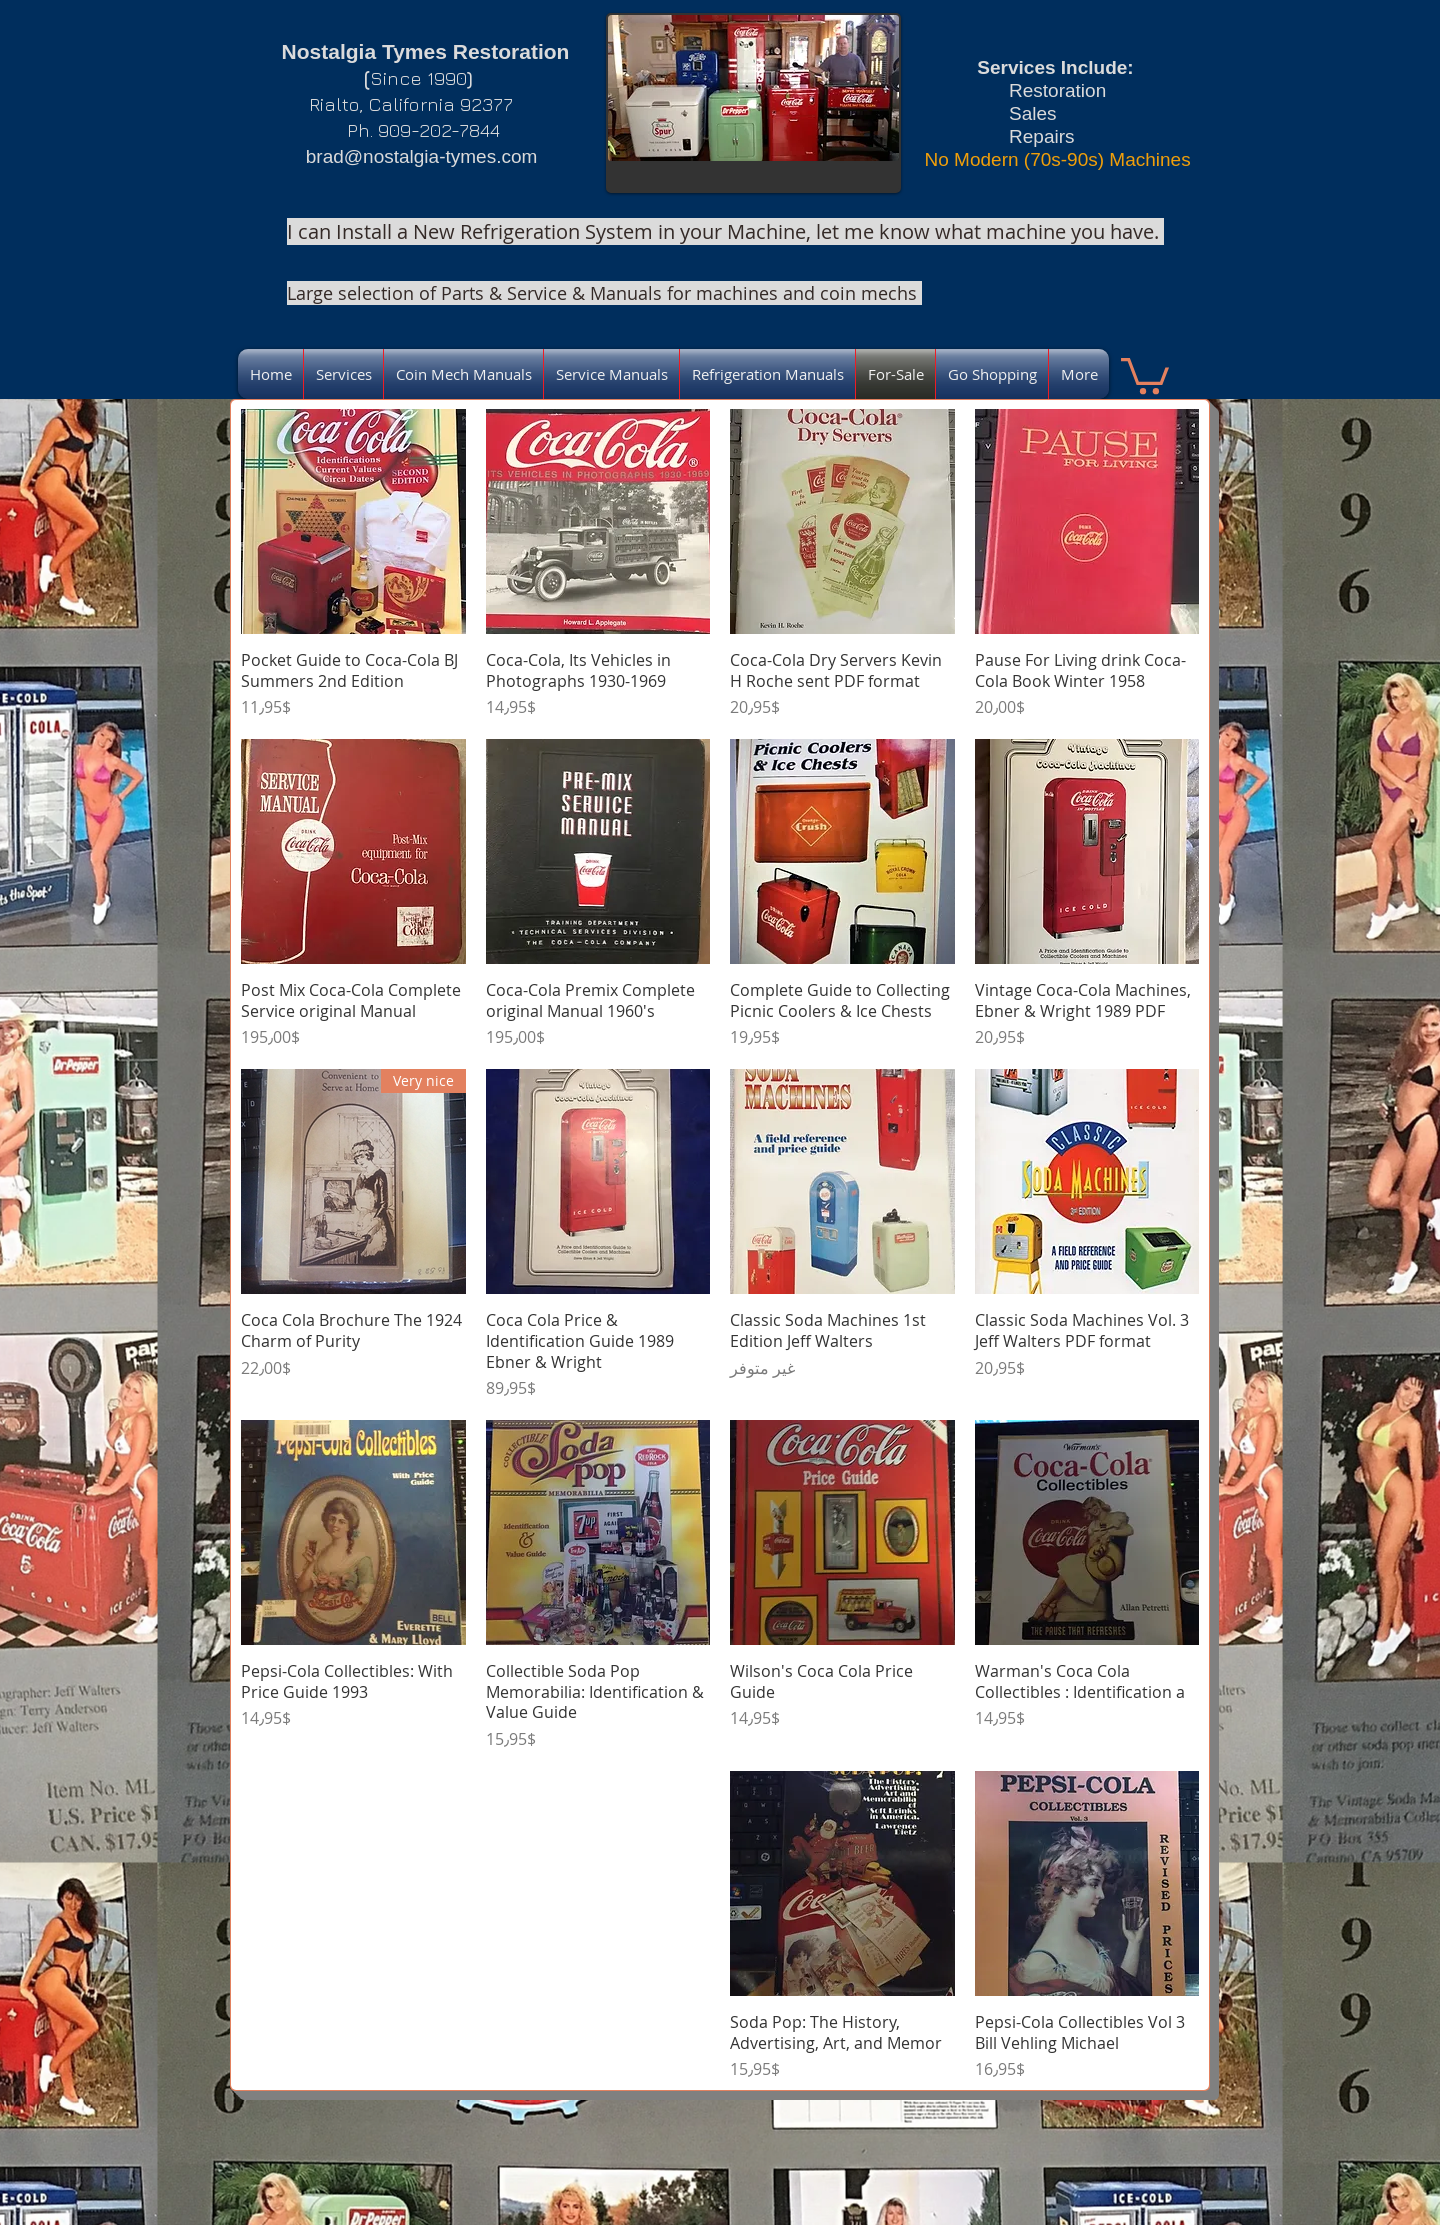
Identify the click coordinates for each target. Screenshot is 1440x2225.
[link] (1145, 374)
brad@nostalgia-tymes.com (422, 156)
